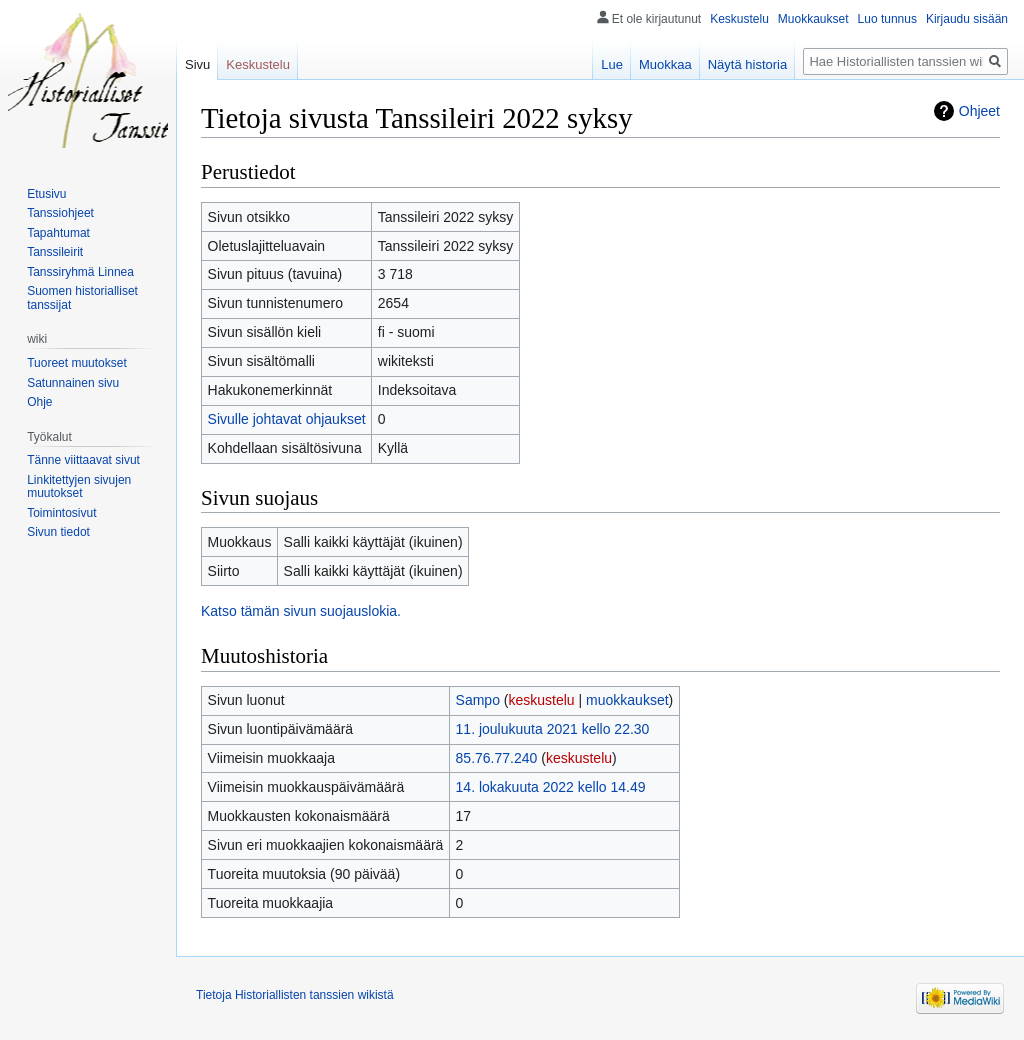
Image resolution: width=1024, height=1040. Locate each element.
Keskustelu (739, 19)
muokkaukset (627, 700)
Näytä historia (747, 64)
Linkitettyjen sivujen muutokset (79, 487)
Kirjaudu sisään (967, 19)
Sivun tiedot (58, 532)
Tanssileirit (55, 252)
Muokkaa (665, 64)
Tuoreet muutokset (77, 363)
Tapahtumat (58, 233)
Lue (612, 64)
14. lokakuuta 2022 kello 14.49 (551, 787)
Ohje (39, 402)
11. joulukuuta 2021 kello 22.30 (553, 729)
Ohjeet (979, 111)
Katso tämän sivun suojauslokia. (301, 611)
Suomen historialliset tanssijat (82, 298)
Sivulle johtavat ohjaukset (287, 419)
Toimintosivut (61, 513)
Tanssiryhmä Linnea (80, 272)
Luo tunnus (887, 19)
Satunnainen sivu (73, 383)
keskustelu (542, 700)
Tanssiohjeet (60, 213)
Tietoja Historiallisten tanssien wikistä (295, 995)
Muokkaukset (813, 19)
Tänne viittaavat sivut (83, 460)
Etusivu (46, 194)
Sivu (197, 64)
